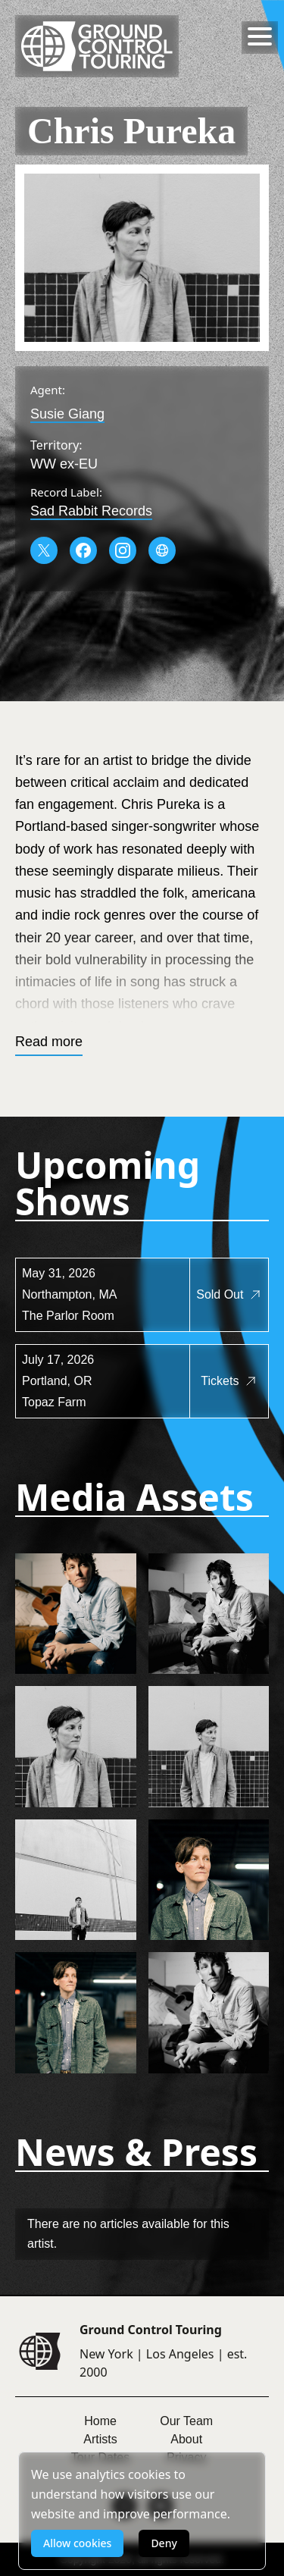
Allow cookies (77, 2543)
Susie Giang (67, 413)
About (186, 2439)
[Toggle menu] (260, 36)
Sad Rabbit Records (91, 511)
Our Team (186, 2421)
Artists (100, 2439)
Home (100, 2421)
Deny (163, 2543)
